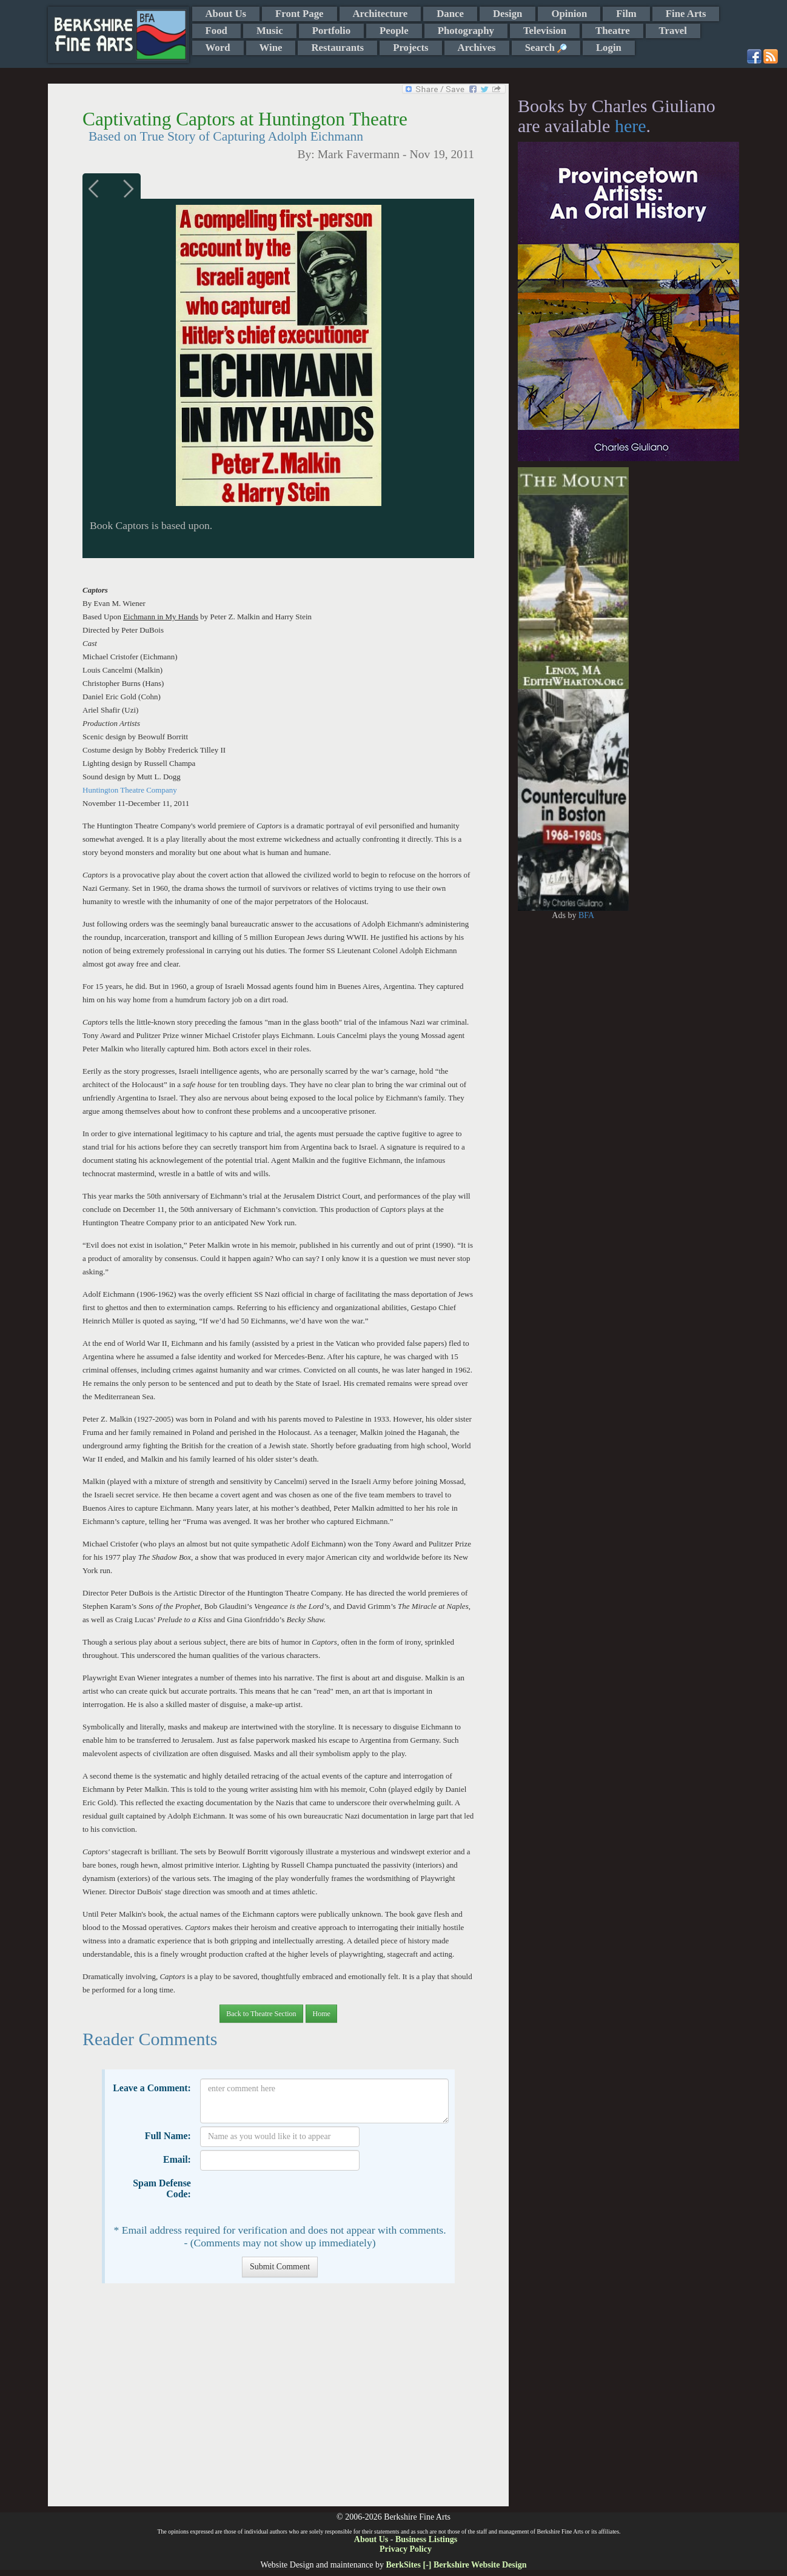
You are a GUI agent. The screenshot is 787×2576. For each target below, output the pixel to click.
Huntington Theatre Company (129, 789)
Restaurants (337, 47)
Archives (477, 47)
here (630, 126)
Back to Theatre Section (261, 2013)
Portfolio (331, 30)
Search (546, 47)
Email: (177, 2159)
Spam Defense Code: (162, 2188)
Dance (450, 13)
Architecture (380, 13)
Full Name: (168, 2136)
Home (321, 2013)
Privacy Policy (406, 2549)
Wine (271, 47)
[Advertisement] (278, 2400)
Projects (410, 47)
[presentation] (292, 2197)
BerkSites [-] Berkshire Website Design (456, 2564)
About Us (226, 13)
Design (507, 13)
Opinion (569, 13)
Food (216, 30)
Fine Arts (686, 13)
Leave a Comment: (152, 2088)
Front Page (299, 13)
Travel (673, 30)
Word (218, 47)
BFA (586, 915)
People (394, 30)
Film (626, 13)
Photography (466, 30)
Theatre (612, 30)
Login (608, 47)
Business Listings (426, 2539)
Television (544, 30)
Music (269, 30)
